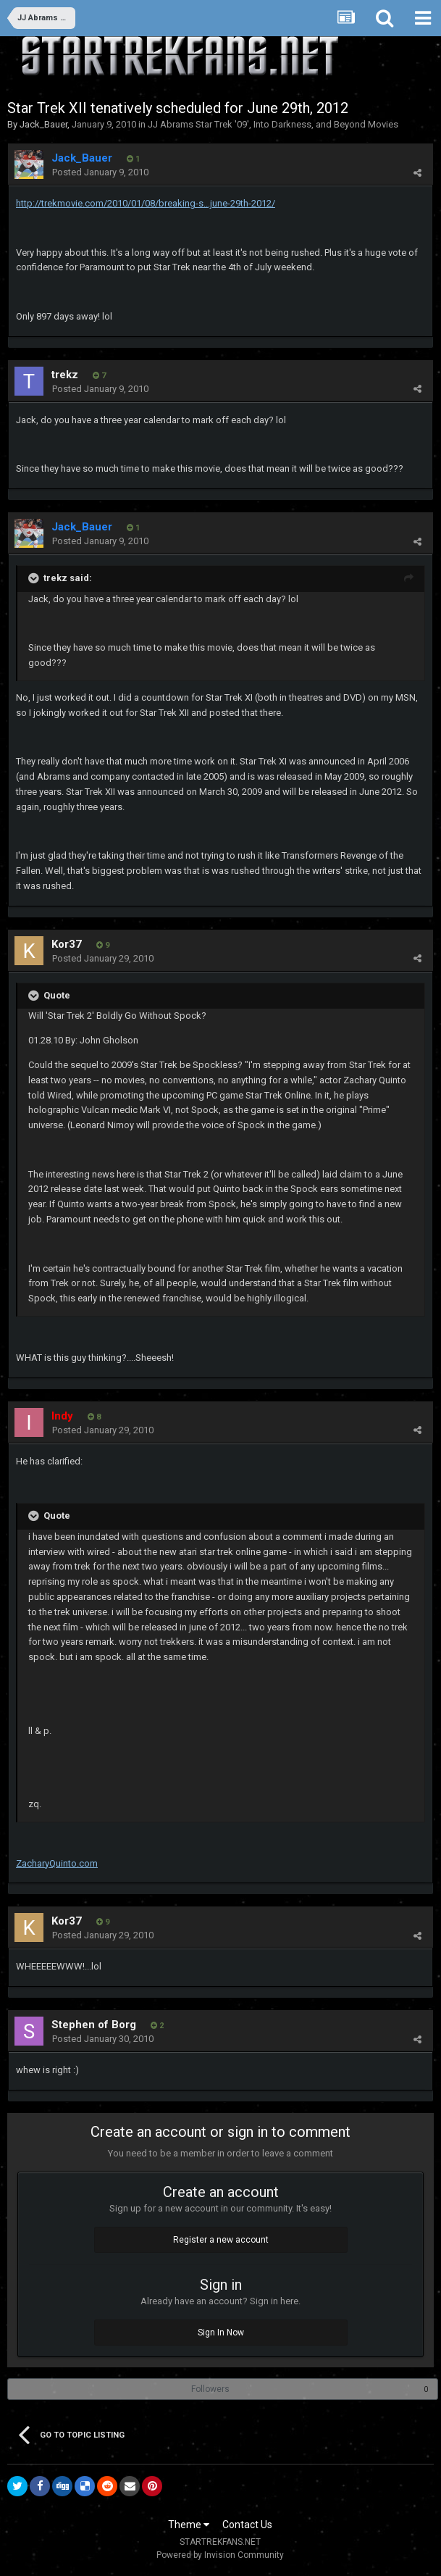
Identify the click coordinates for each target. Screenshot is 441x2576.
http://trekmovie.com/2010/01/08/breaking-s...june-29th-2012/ (145, 203)
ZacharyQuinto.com (57, 1863)
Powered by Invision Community (220, 2555)
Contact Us (247, 2524)
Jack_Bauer (43, 124)
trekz (64, 374)
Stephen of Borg (93, 2024)
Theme (188, 2524)
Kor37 (66, 944)
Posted (100, 172)
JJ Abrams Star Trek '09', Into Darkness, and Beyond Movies (273, 124)
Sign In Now (221, 2332)
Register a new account (221, 2240)
